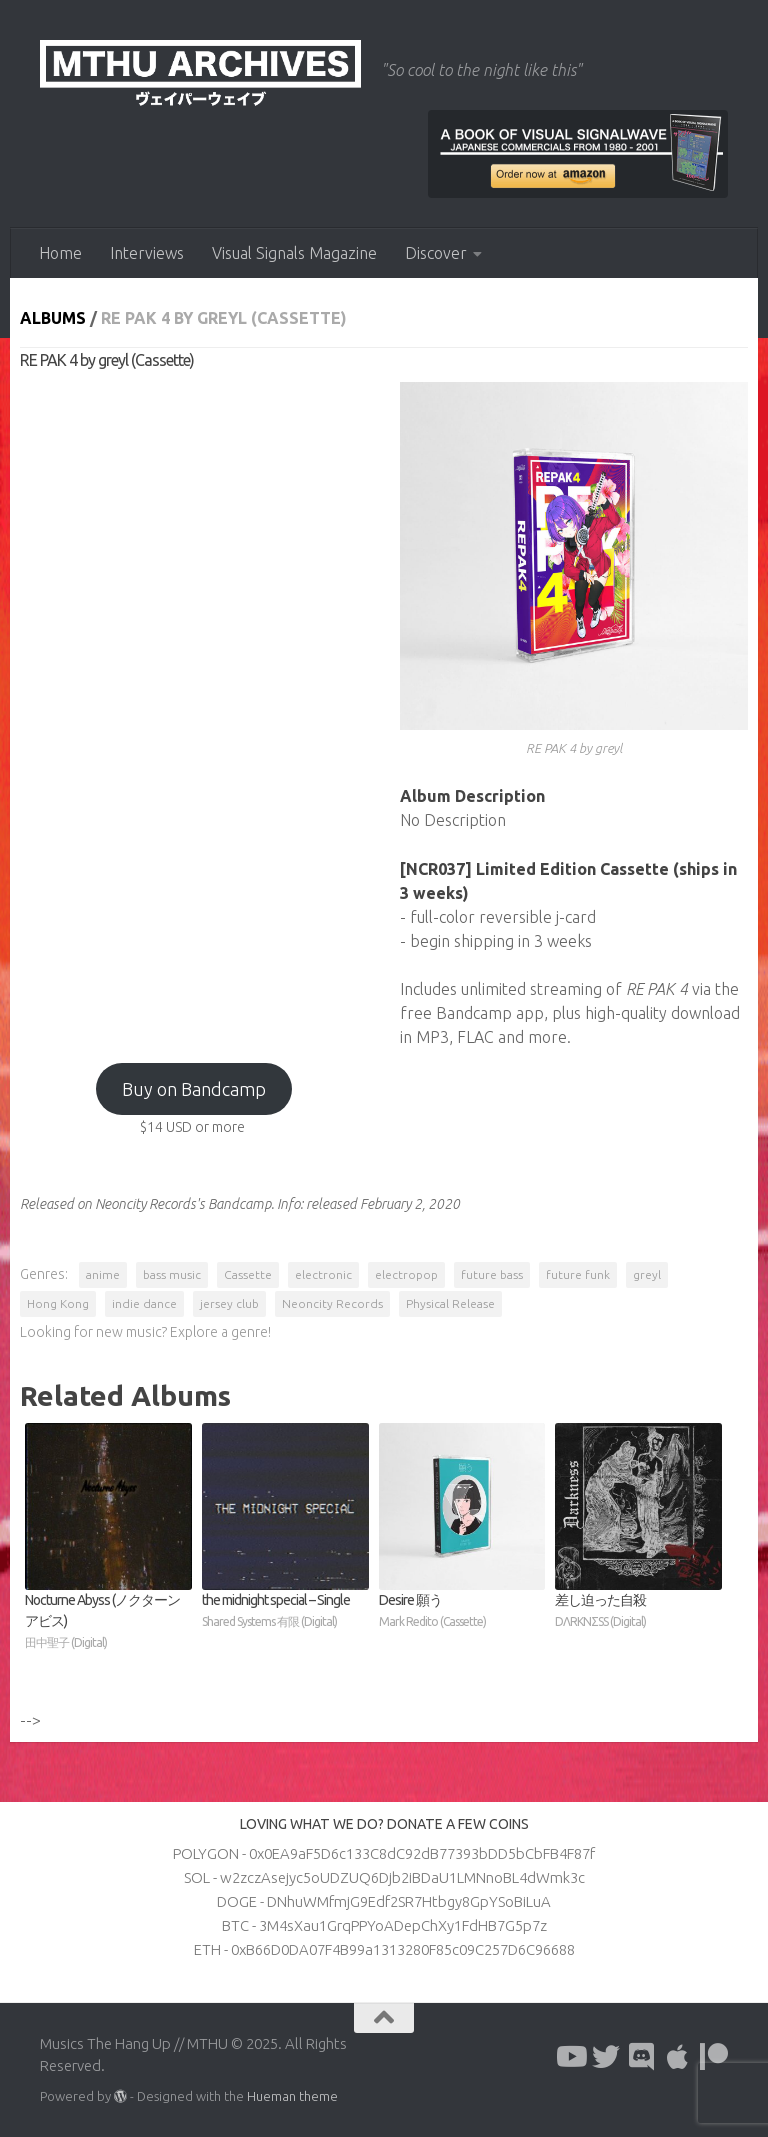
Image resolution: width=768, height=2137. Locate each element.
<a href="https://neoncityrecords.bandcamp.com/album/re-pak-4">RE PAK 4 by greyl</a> (194, 707)
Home (60, 253)
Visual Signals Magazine (294, 253)
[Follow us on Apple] (678, 2057)
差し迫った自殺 (638, 1612)
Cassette (248, 1274)
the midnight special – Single (285, 1612)
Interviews (147, 253)
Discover (436, 253)
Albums (53, 318)
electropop (406, 1274)
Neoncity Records (332, 1303)
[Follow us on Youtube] (570, 2057)
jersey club (229, 1303)
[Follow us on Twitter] (606, 2057)
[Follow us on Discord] (642, 2057)
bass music (172, 1274)
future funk (578, 1274)
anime (103, 1274)
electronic (323, 1274)
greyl (647, 1274)
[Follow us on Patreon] (714, 2057)
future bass (492, 1274)
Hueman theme (292, 2096)
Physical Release (450, 1303)
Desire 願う (462, 1612)
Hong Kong (58, 1303)
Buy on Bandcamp (194, 1089)
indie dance (144, 1303)
